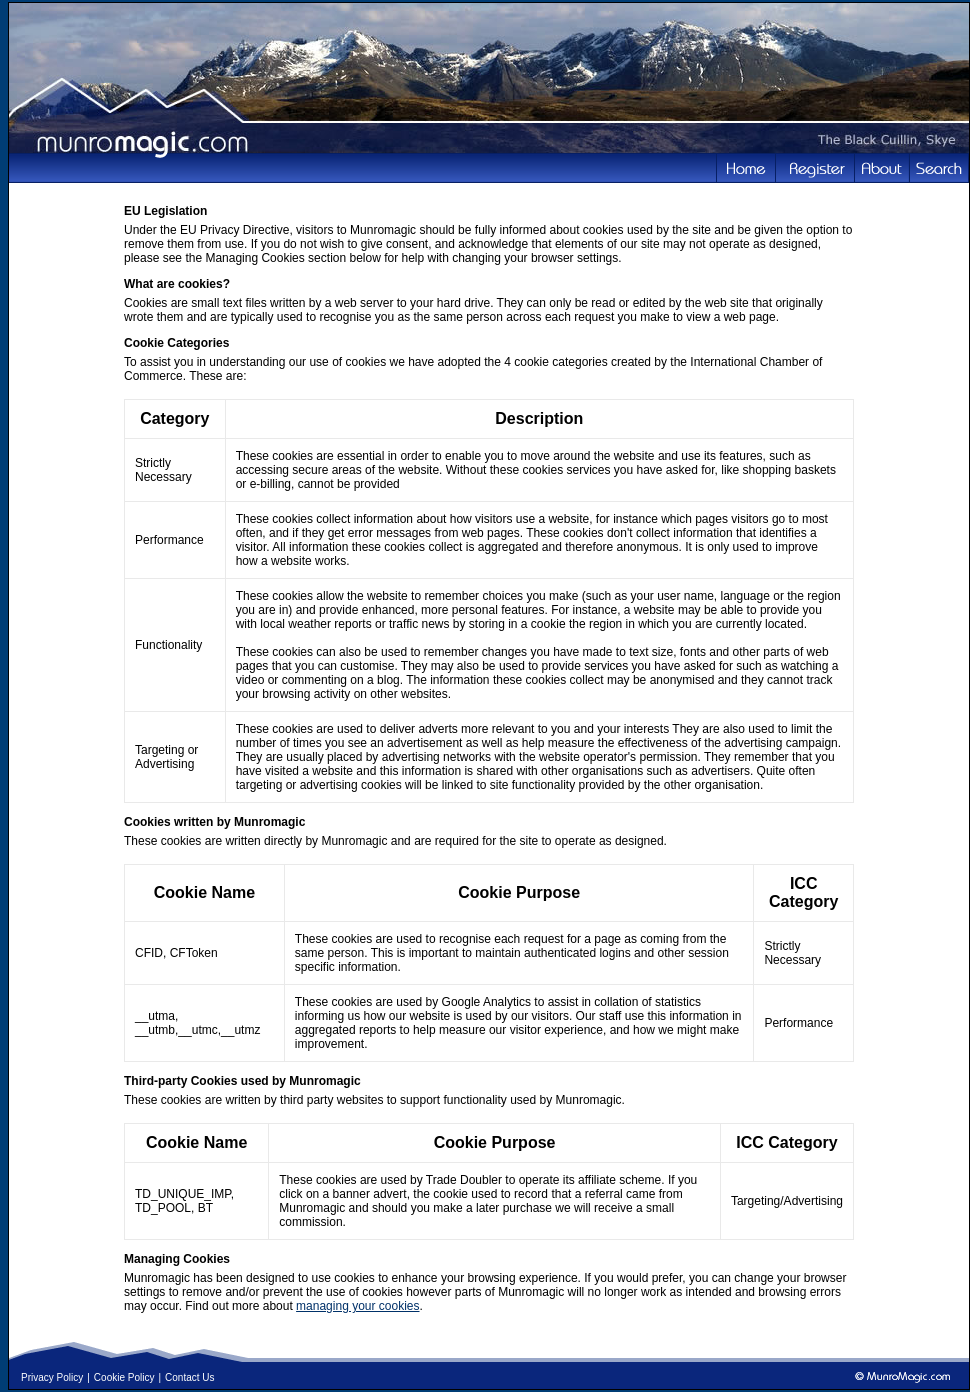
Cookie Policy (124, 1377)
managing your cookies (357, 1306)
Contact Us (189, 1377)
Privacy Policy (52, 1377)
